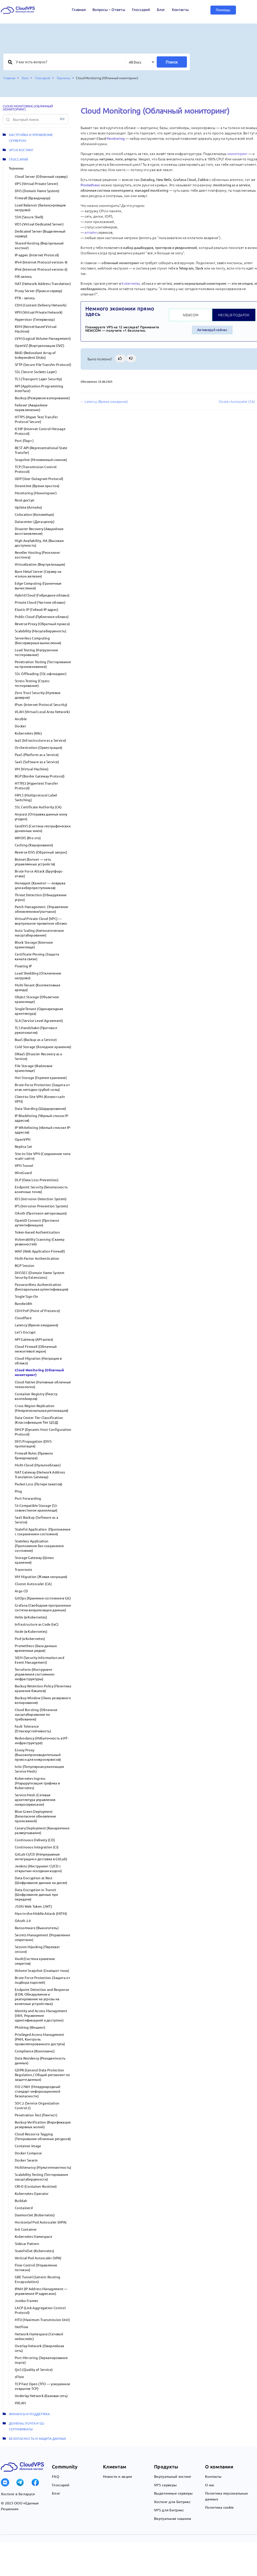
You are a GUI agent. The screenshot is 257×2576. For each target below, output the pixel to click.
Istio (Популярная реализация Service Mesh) (39, 1768)
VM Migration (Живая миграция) (41, 1576)
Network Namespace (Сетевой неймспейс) (39, 2336)
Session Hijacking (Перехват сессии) (37, 1949)
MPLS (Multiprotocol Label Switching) (36, 797)
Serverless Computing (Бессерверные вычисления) (38, 640)
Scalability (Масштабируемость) (40, 631)
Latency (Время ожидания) (36, 1325)
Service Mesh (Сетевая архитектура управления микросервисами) (35, 1799)
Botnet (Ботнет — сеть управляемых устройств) (35, 861)
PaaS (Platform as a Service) (37, 754)
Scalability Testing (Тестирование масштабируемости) (41, 2176)
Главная (79, 10)
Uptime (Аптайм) (28, 507)
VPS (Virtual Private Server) (36, 183)
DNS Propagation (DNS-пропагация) (33, 1443)
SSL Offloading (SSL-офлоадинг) (41, 673)
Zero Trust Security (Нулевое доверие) (37, 694)
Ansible (21, 719)
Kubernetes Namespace (33, 2236)
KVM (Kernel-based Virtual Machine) (36, 328)
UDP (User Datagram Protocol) (39, 478)
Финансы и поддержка (40, 2414)
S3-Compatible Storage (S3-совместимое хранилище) (36, 1507)
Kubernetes (131, 283)
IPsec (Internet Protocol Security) (41, 704)
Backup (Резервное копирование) (42, 398)
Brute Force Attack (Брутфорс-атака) (39, 873)
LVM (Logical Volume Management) (43, 338)
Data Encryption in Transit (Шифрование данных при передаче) (36, 1894)
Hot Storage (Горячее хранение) (41, 1077)
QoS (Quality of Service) (34, 2369)
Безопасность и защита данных (40, 2438)
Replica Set (23, 1146)
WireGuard (23, 1172)
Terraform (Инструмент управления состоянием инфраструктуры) (34, 1674)
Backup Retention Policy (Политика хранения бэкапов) (43, 1688)
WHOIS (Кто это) (28, 838)
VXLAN (20, 2403)
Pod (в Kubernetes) (30, 1638)
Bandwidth (23, 1303)
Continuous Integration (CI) (36, 1847)
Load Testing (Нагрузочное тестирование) (36, 652)
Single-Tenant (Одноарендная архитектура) (39, 1011)
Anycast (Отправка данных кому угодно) (41, 816)
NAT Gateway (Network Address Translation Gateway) (40, 1474)
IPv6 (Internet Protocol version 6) (41, 269)
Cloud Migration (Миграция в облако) (38, 1360)
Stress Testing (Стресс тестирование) (32, 683)
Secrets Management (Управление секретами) (42, 1937)
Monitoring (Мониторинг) (36, 493)
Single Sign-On (26, 1296)
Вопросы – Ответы (108, 10)
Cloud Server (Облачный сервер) (41, 176)
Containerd (24, 2208)
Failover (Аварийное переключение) (31, 407)
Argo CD (21, 1591)
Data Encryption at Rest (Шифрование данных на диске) (41, 1880)
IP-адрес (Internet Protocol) (37, 255)
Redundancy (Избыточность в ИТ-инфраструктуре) (42, 1740)
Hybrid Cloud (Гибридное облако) (42, 595)
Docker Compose (28, 2153)
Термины (16, 168)
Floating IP (23, 966)
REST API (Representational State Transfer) (41, 450)
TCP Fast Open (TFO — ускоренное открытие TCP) (42, 2386)
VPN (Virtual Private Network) (39, 312)
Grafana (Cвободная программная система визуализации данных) (43, 1607)
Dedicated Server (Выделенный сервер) (40, 233)
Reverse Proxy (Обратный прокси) (42, 624)
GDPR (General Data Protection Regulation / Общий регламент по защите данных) (42, 2074)
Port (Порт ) (24, 440)
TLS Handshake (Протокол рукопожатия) (36, 1030)
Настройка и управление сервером (40, 137)
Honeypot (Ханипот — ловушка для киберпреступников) (40, 885)
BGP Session (24, 1265)
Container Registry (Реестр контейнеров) (36, 1396)
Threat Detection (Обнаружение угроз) (41, 897)
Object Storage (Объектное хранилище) (37, 999)
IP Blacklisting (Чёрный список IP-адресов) (42, 1117)
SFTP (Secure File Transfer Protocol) (43, 364)
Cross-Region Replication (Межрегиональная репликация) (41, 1408)
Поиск (172, 62)
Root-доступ (24, 500)
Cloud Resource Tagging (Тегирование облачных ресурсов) (43, 2136)
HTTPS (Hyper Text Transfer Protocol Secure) (36, 419)
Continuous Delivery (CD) (35, 1840)
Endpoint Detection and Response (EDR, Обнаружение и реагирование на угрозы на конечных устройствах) (42, 1996)
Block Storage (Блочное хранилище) (34, 944)
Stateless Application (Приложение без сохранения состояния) (39, 1545)
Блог (161, 10)
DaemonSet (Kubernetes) (35, 2215)
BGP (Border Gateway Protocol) (40, 776)
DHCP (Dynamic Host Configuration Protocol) (43, 1431)
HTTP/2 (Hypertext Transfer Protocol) (36, 785)
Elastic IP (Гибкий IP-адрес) (36, 609)
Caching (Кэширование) (34, 845)
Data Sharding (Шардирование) (40, 1108)
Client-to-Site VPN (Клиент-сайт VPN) (40, 1098)
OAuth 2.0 (23, 1920)
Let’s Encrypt (25, 1332)
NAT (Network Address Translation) (43, 283)
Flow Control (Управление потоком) (36, 2267)
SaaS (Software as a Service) (37, 762)
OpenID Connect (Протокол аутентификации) (37, 1222)
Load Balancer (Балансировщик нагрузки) (40, 207)
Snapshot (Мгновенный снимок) (41, 459)
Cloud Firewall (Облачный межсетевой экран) (36, 1348)
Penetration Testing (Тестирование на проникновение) (43, 664)
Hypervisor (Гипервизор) (35, 319)
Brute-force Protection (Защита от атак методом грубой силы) (42, 1087)
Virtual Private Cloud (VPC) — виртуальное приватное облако (41, 920)
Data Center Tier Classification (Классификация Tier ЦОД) (39, 1419)
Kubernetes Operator (32, 2193)
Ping (18, 1491)
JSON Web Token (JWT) (33, 1906)
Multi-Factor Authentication (37, 1258)
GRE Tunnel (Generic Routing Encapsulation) (37, 2279)
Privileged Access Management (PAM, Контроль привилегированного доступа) (40, 2039)
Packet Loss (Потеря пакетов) (38, 1484)
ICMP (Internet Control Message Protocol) (40, 431)
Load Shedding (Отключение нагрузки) (38, 975)
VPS (110, 327)
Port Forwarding (28, 1498)
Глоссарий (141, 10)
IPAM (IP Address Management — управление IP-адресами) (41, 2291)
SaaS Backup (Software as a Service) (36, 1519)
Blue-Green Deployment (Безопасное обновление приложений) (35, 1816)
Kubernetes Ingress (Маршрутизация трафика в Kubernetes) (37, 1783)
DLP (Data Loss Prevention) (36, 1180)
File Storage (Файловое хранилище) (34, 1068)
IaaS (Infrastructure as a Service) (40, 740)
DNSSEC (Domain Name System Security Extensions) (39, 1274)
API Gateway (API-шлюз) (34, 1339)
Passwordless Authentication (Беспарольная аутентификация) (42, 1286)
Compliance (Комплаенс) (35, 2051)
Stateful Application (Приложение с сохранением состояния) (43, 1531)
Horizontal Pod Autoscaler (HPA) (40, 2222)
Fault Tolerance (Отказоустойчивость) (33, 1728)
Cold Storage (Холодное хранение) (43, 1047)
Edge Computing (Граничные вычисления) (38, 585)
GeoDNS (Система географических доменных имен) (43, 828)
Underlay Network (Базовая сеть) (41, 2395)
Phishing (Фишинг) (30, 2027)
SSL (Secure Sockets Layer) (36, 372)
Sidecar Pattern (27, 2243)
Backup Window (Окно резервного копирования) (43, 1700)
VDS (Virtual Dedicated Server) (39, 224)
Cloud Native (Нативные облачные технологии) (43, 1384)
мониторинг (237, 153)
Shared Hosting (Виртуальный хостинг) (39, 245)
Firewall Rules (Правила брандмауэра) (34, 1455)
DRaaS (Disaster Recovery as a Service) (38, 1056)
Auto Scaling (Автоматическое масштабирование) (39, 932)
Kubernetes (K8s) (28, 733)
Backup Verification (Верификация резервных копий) (43, 2124)
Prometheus (90, 185)
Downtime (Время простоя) (37, 486)
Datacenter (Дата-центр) (34, 521)
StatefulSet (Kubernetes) (34, 2251)
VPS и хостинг (40, 150)
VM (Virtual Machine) (31, 769)
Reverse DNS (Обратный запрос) (41, 852)
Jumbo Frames (26, 2300)
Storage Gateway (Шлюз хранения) (34, 1559)
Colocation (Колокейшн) (34, 514)
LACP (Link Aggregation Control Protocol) (40, 2310)
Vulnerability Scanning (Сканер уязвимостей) (39, 1241)
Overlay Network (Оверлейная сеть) (39, 2348)
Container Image (28, 2146)
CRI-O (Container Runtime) (36, 2186)
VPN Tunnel (24, 1165)
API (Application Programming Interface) (39, 388)
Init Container (26, 2229)
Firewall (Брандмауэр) (32, 198)
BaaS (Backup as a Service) (36, 1039)
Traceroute (23, 1569)
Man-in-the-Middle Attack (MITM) (41, 1913)
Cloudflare (23, 1318)
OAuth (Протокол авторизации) (41, 1213)
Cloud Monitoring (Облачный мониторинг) (39, 1372)
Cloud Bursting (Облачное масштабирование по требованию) (36, 1714)
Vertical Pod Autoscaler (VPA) (38, 2258)
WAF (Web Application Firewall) (40, 1251)
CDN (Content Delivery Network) (40, 305)
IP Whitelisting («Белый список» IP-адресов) (43, 1129)
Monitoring (116, 138)
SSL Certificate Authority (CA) (38, 807)
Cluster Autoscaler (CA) (33, 1584)
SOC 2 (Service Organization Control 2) (37, 2105)
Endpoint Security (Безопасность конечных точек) (41, 1189)
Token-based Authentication (37, 1232)
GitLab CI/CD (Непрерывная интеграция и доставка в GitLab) (41, 1856)
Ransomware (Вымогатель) (37, 1928)
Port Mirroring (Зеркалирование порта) (41, 2359)
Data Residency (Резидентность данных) (40, 2060)
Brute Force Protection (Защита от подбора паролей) (42, 1979)
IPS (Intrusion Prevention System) (41, 1206)
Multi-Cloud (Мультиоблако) (38, 1465)
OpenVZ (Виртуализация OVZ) (39, 345)
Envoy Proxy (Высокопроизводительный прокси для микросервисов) (38, 1754)
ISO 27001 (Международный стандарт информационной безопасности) (37, 2091)
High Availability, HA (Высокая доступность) (39, 542)
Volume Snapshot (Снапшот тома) (42, 1970)
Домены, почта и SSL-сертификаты (40, 2426)
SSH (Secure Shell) (29, 217)
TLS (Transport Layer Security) (38, 379)
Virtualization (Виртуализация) (40, 564)
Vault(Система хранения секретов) (35, 1960)
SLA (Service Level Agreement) (39, 1020)
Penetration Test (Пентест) (36, 2115)
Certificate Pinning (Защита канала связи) (37, 956)
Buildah (21, 2200)
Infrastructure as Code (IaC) (36, 1624)
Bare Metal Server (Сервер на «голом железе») (38, 573)
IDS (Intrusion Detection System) (41, 1199)
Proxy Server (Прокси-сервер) (38, 291)
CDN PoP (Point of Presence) (37, 1310)
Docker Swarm (26, 2160)
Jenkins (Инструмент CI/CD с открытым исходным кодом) (38, 1868)
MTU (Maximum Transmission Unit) (42, 2319)
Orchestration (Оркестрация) (38, 747)
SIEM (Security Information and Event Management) (39, 1659)
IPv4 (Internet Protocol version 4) (41, 262)
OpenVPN (22, 1139)
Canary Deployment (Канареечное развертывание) (42, 1830)
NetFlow (21, 2327)
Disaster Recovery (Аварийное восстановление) (39, 531)
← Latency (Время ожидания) (104, 401)
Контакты (180, 10)
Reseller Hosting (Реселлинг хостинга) (37, 554)
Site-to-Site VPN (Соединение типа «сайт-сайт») (43, 1155)
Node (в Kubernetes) (31, 1631)
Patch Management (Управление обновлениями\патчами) (41, 909)
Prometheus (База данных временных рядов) (36, 1648)
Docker (20, 726)
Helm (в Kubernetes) (31, 1617)
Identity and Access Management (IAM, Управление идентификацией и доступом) (41, 2015)
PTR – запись (25, 298)
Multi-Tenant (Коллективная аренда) (37, 987)
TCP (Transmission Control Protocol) (36, 469)
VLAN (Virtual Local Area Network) (42, 711)
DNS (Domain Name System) (37, 191)
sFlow (19, 2376)
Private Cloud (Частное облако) (40, 602)
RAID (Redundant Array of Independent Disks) (35, 354)
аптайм (91, 232)
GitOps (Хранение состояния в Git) (43, 1598)
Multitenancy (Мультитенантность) (43, 2167)
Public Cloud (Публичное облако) (42, 616)
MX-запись (23, 276)
